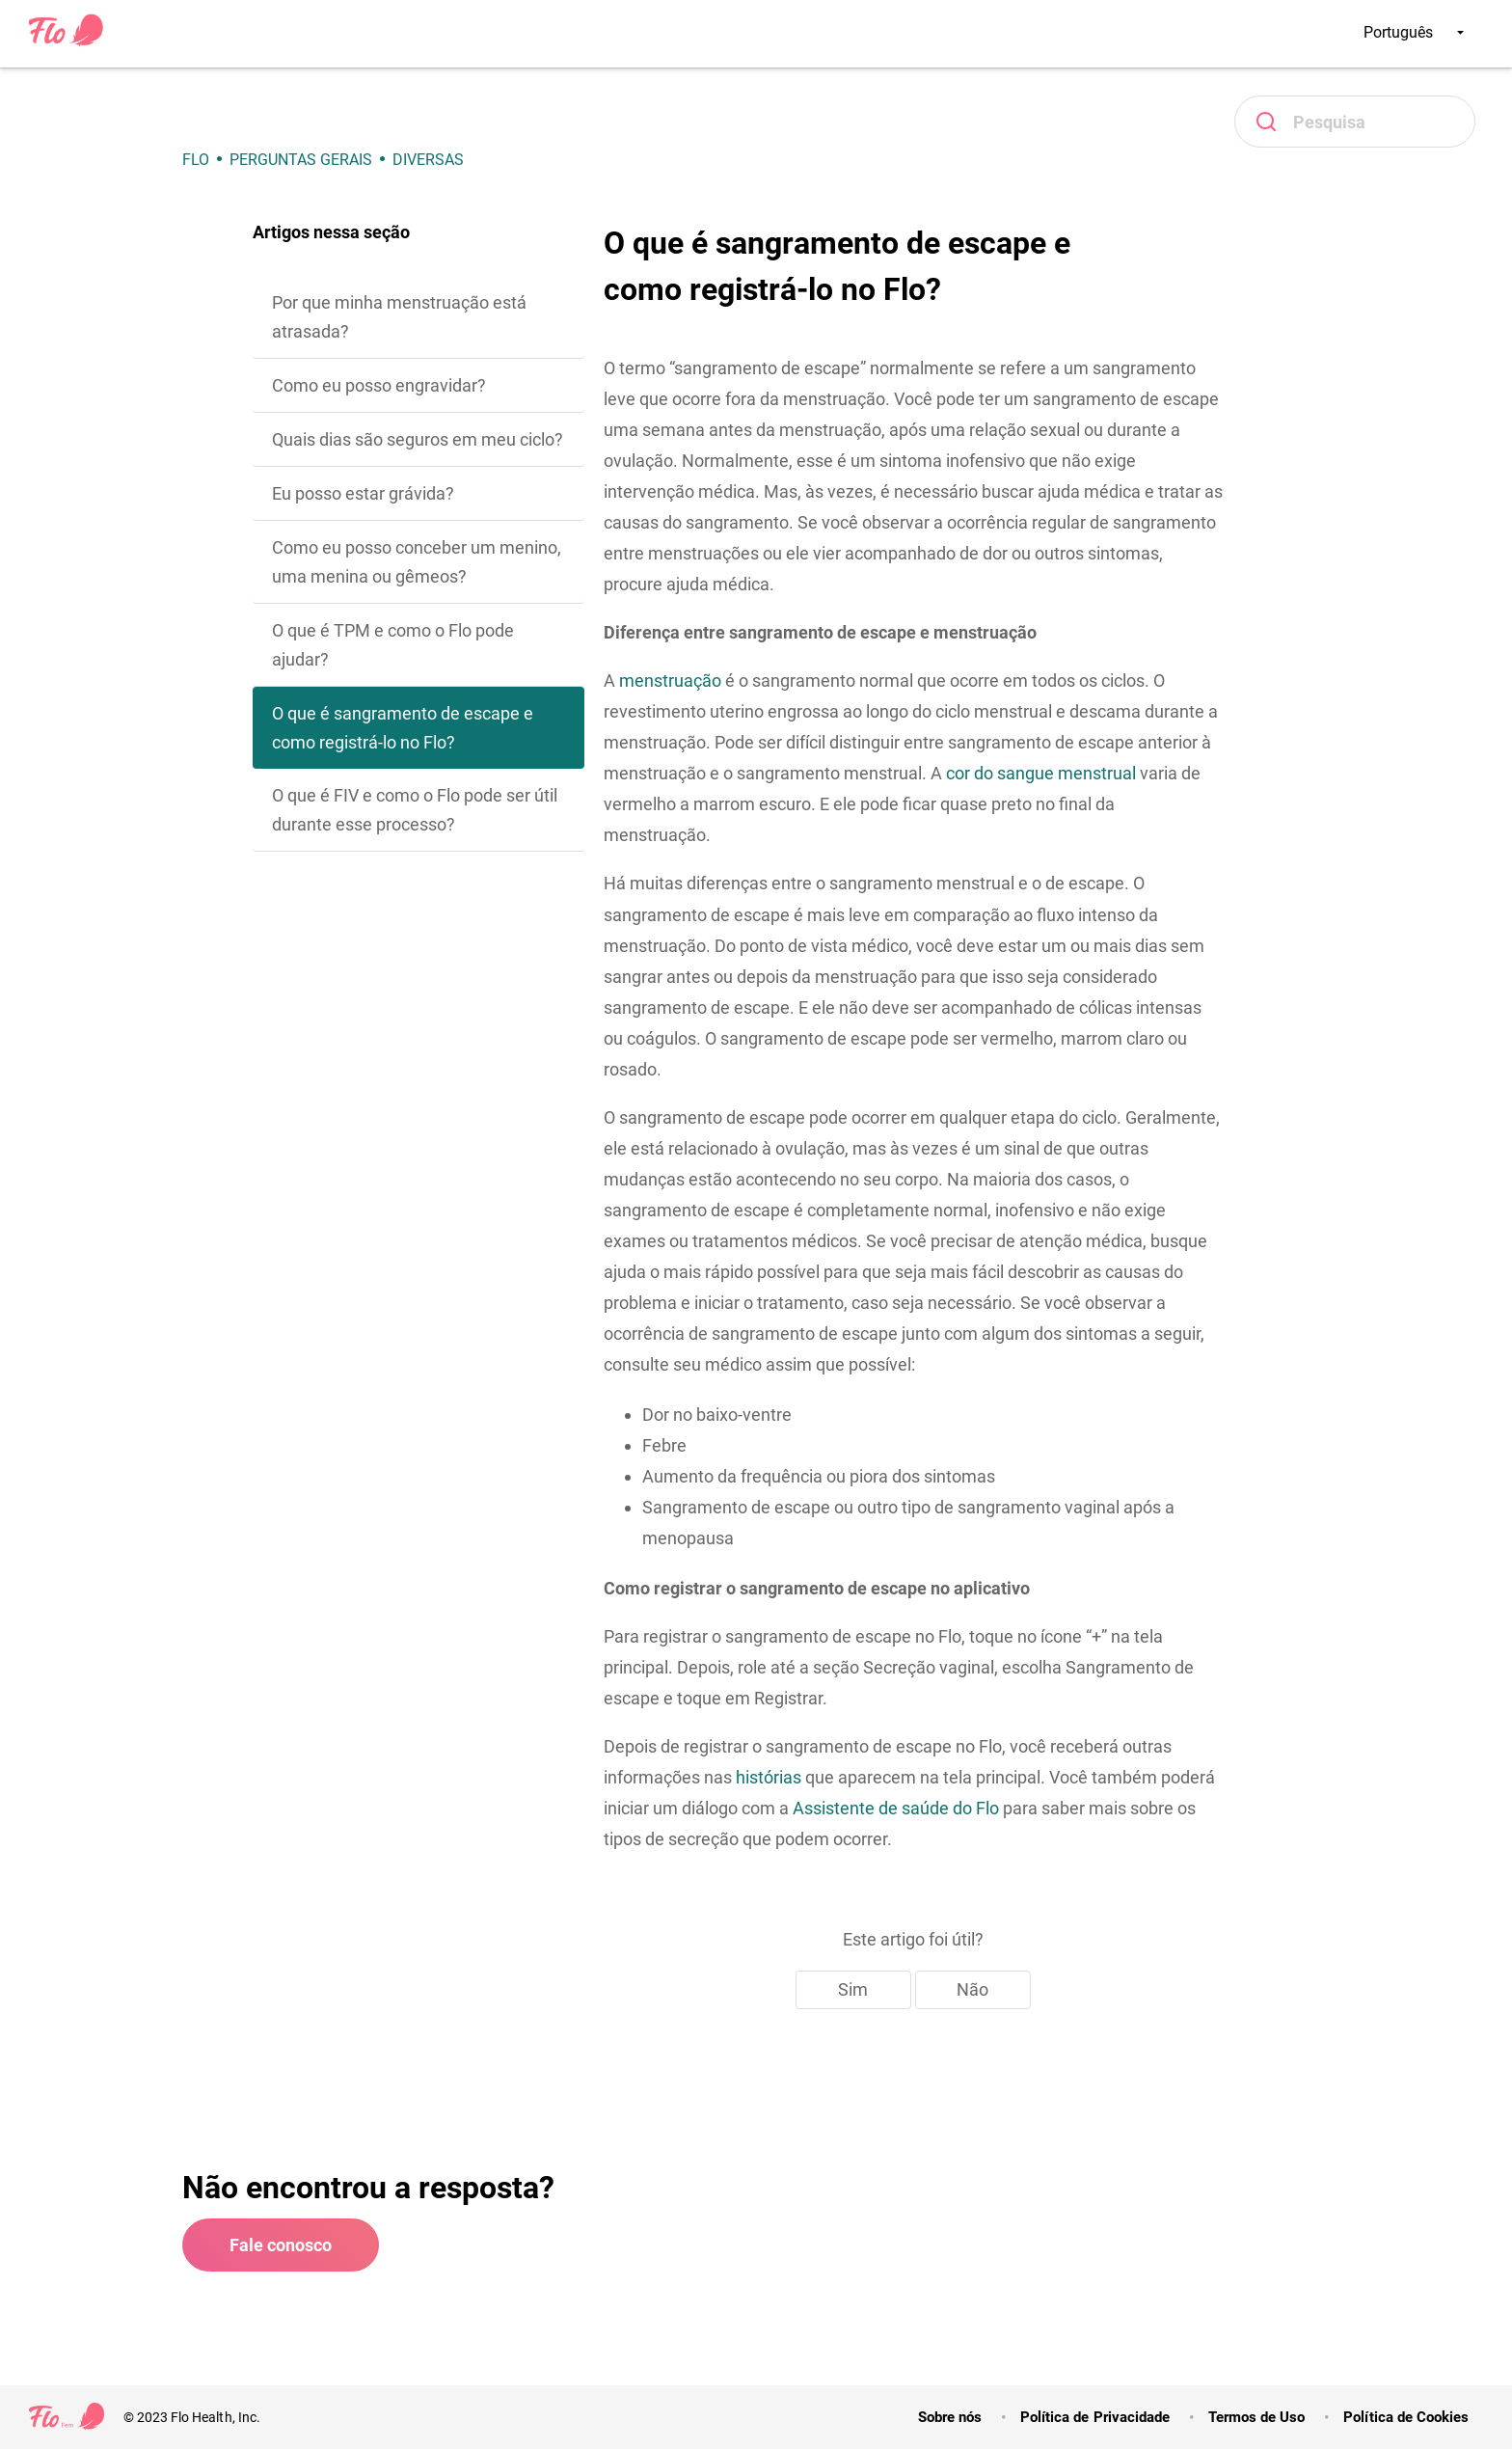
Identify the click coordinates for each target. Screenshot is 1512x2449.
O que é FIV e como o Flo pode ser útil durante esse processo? (414, 809)
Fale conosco (281, 2245)
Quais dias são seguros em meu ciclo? (417, 439)
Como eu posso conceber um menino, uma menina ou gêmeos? (416, 561)
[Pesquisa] (1354, 121)
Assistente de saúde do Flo (896, 1808)
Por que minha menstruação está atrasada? (399, 316)
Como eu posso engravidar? (379, 385)
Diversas (428, 159)
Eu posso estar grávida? (363, 493)
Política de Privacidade (1095, 2417)
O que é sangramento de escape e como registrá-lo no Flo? (402, 727)
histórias (768, 1777)
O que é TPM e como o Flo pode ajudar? (393, 644)
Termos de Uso (1256, 2417)
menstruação (670, 680)
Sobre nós (950, 2417)
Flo (195, 159)
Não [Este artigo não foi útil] (972, 1989)
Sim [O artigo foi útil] (853, 1989)
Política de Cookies (1406, 2417)
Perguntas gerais (301, 159)
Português (1414, 32)
